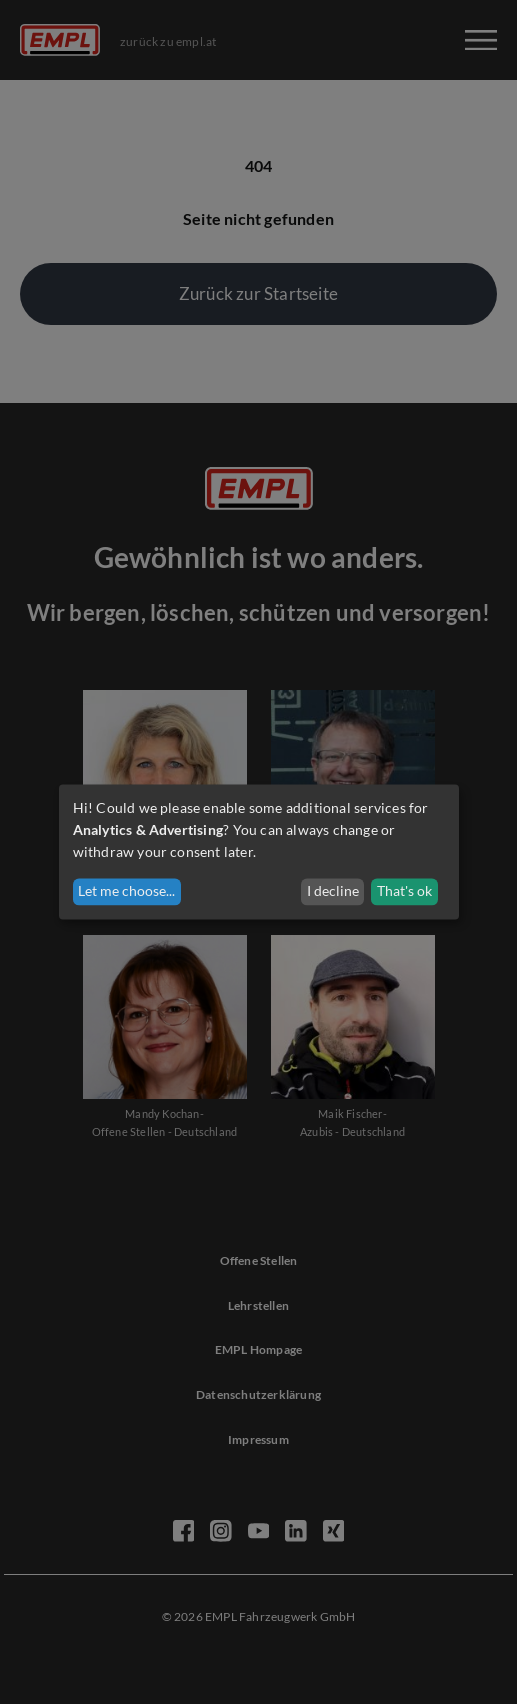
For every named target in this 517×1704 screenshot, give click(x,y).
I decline (333, 891)
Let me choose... (126, 891)
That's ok (404, 891)
